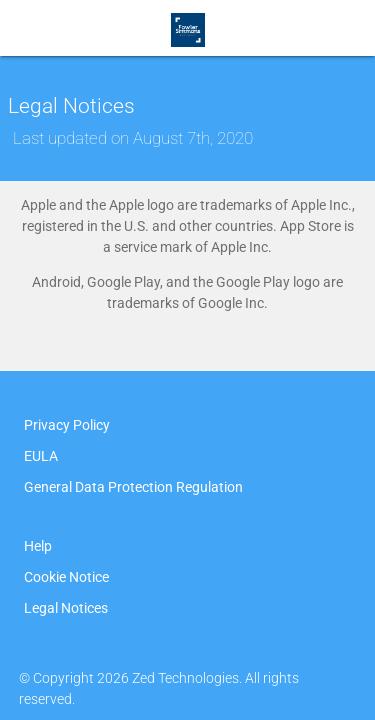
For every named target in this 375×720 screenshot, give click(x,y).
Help (38, 546)
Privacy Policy (67, 425)
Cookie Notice (66, 577)
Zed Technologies (185, 678)
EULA (41, 456)
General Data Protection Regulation (133, 487)
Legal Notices (66, 608)
